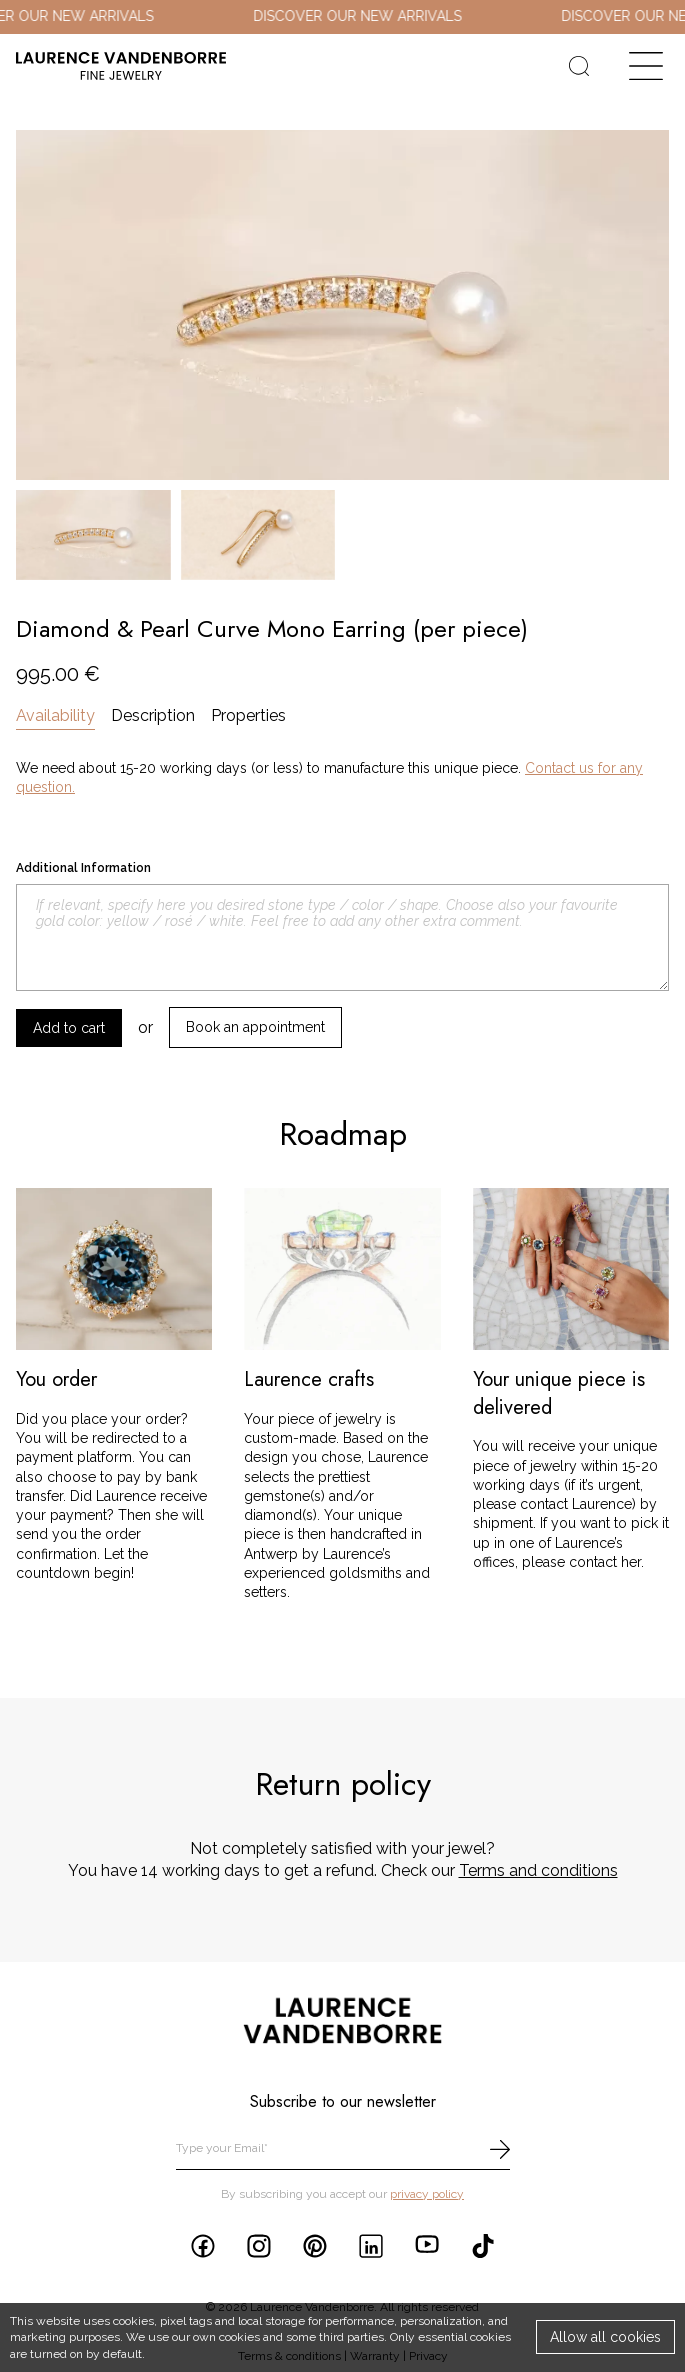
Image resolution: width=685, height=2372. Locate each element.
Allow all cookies (605, 2337)
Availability (55, 715)
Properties (248, 715)
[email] (343, 2149)
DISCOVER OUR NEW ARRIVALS (371, 16)
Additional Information (83, 868)
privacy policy (427, 2194)
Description (153, 715)
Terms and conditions (538, 1870)
